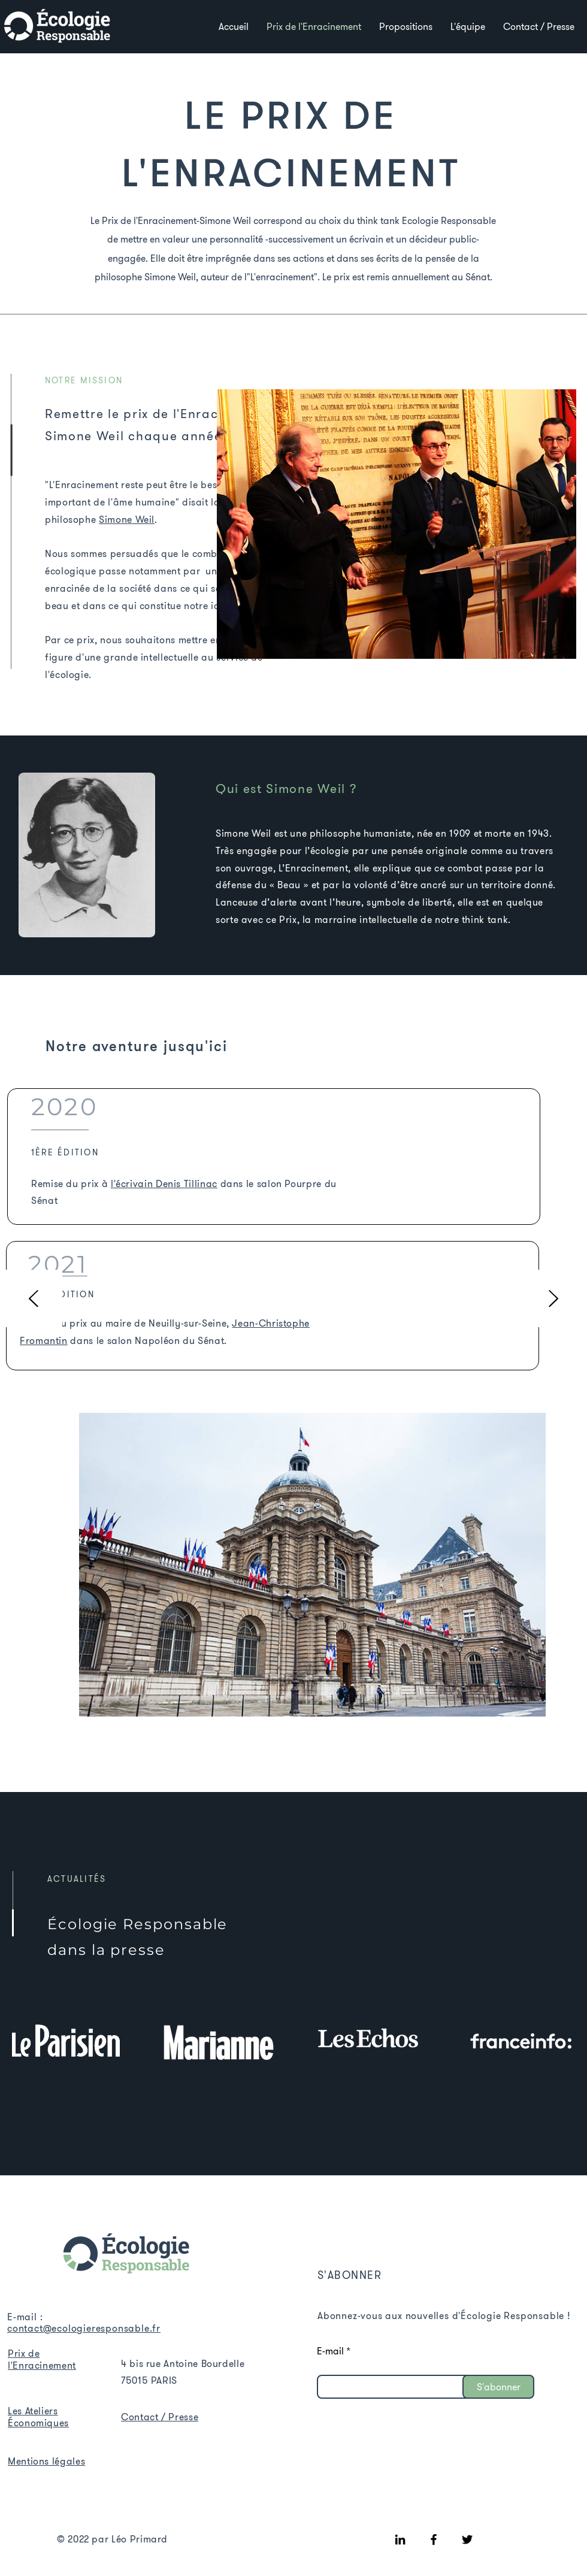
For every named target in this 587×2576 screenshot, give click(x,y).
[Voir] (57, 26)
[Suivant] (553, 1299)
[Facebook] (433, 2539)
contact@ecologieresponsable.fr (84, 2328)
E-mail (330, 2351)
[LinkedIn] (400, 2539)
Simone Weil (127, 519)
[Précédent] (33, 1299)
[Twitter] (467, 2539)
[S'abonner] (498, 2387)
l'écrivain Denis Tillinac (164, 1183)
